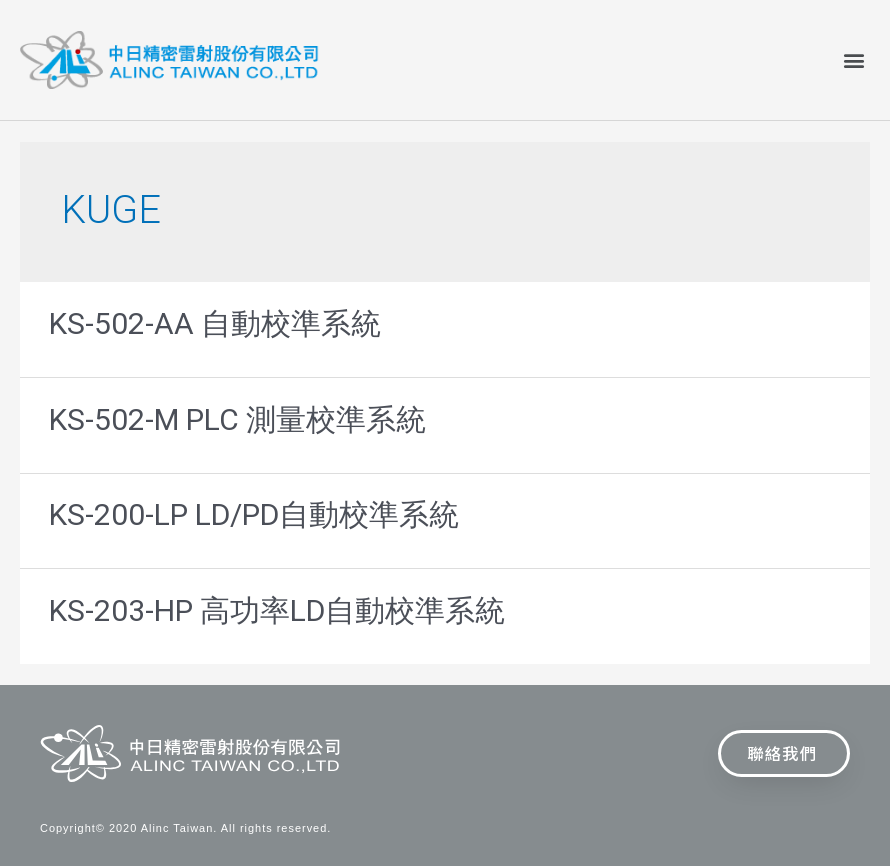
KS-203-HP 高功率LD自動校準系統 (277, 610)
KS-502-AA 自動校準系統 (215, 323)
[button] (853, 59)
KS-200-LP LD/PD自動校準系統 (254, 514)
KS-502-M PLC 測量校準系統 (237, 419)
